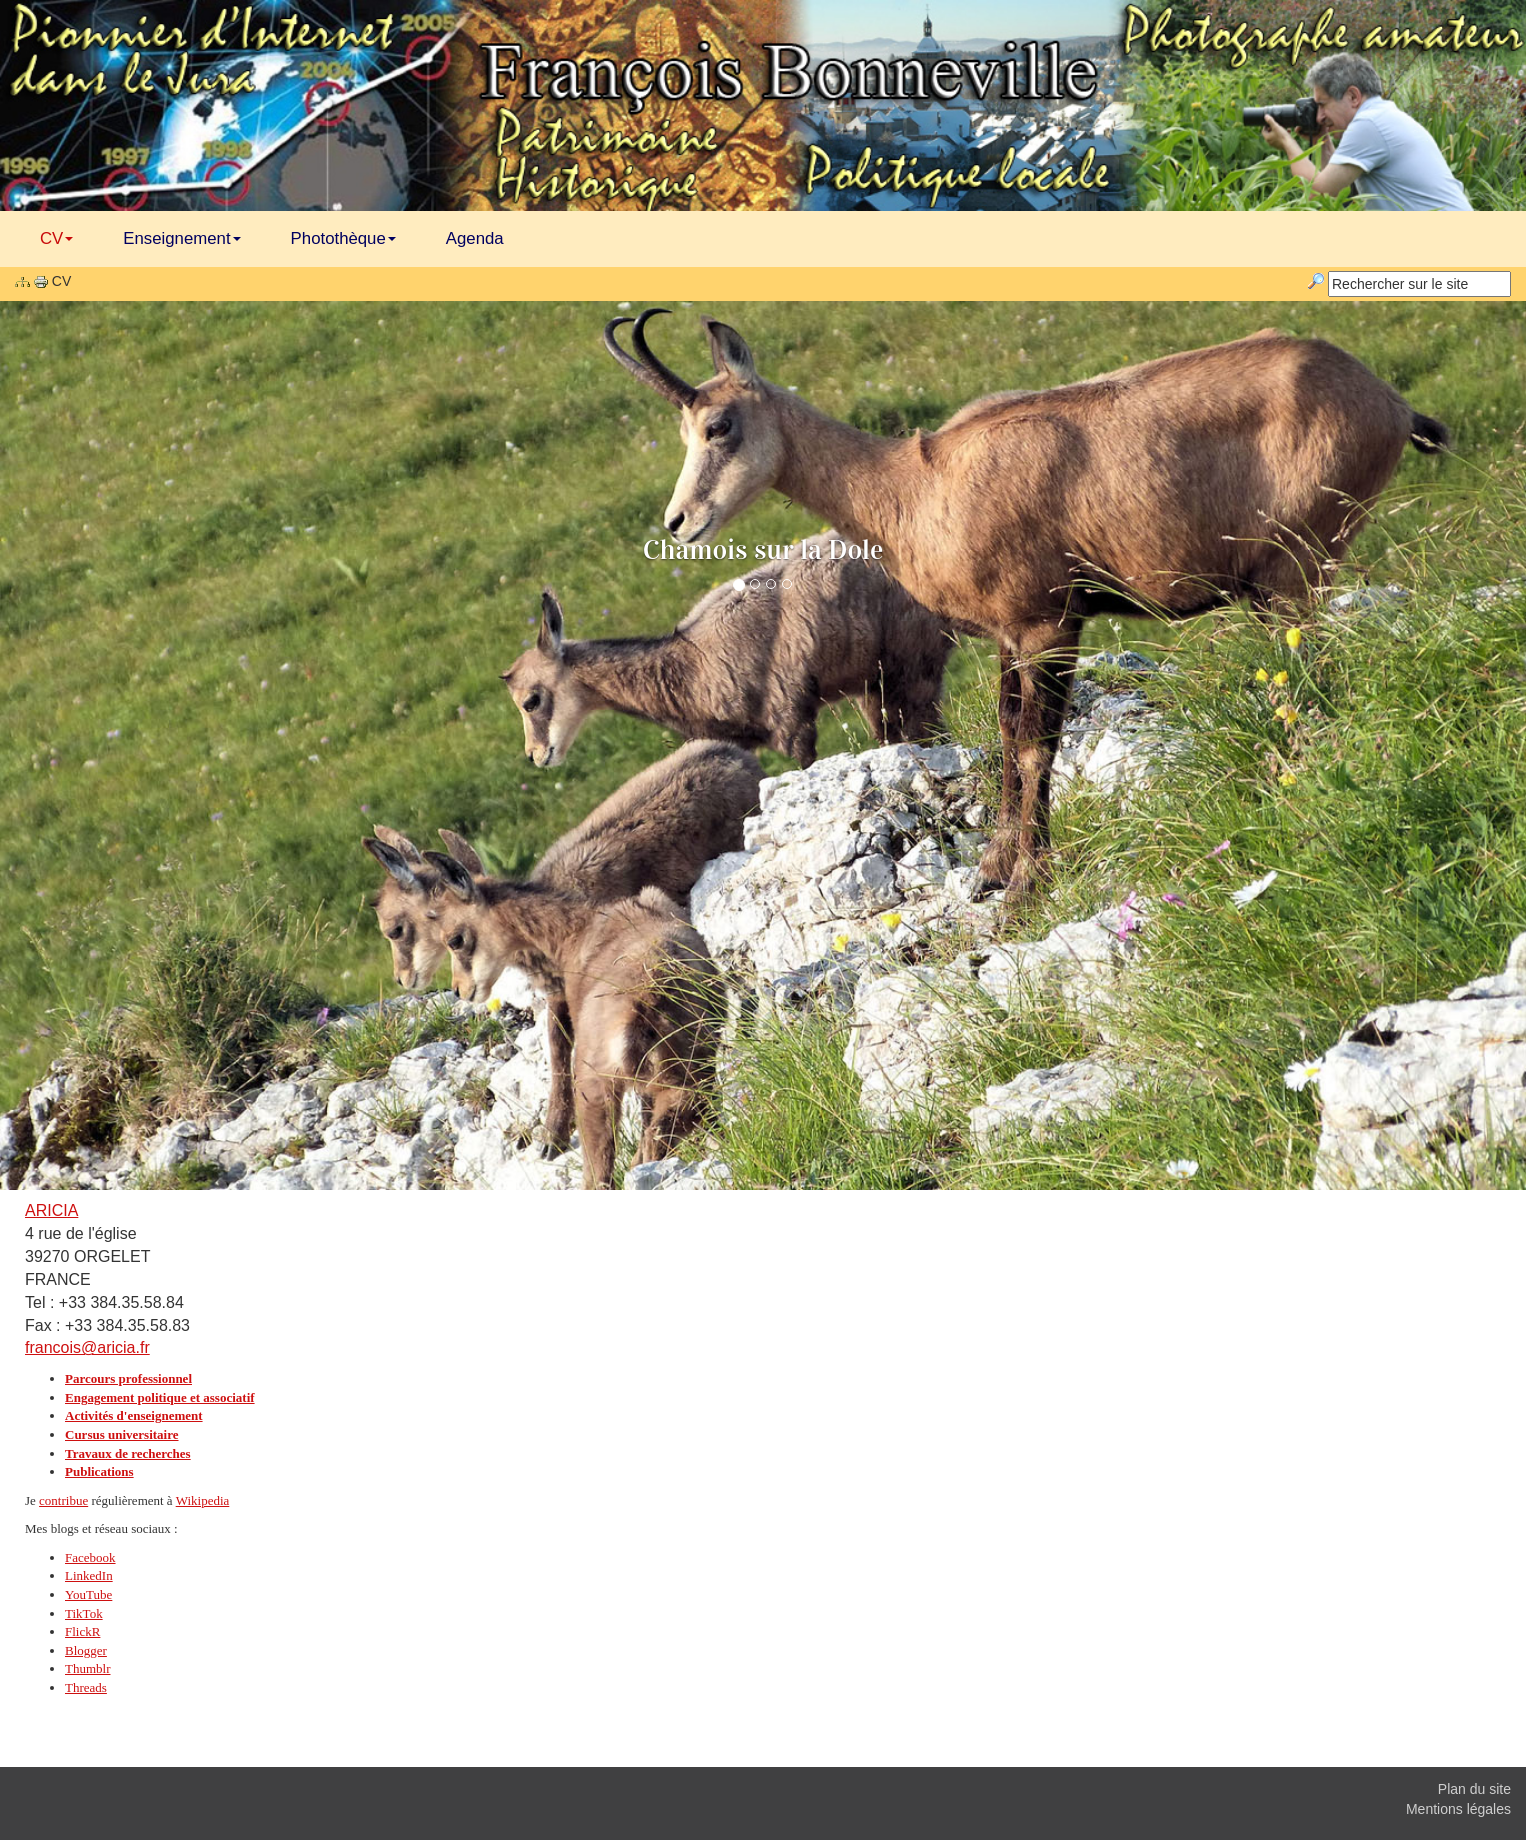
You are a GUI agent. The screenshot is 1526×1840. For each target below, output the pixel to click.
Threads (86, 1687)
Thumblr (88, 1668)
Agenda (475, 238)
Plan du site (1474, 1789)
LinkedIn (89, 1575)
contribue (63, 1500)
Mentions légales (1458, 1809)
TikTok (84, 1613)
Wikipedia (203, 1500)
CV (56, 238)
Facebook (90, 1557)
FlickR (82, 1631)
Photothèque (343, 238)
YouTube (88, 1594)
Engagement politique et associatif (160, 1397)
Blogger (86, 1650)
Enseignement (181, 238)
